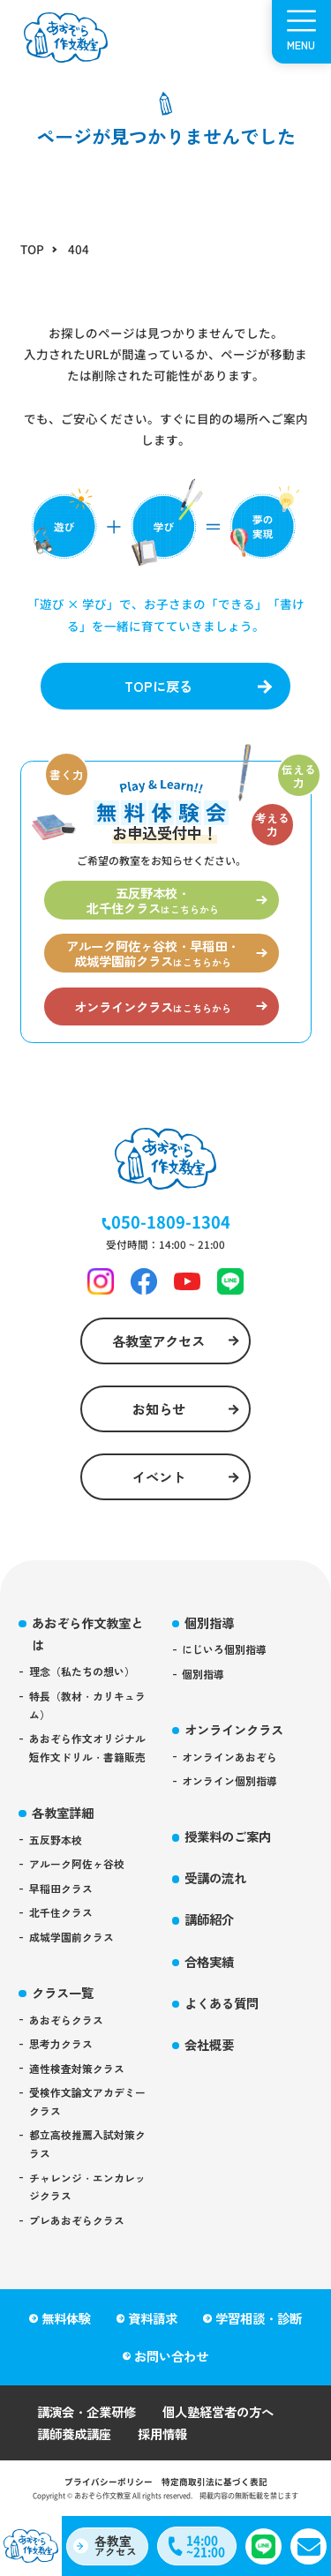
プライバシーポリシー (108, 2481)
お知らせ (158, 1408)
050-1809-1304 (170, 1221)
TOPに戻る (158, 685)
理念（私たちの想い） (82, 1671)
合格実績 (209, 1961)
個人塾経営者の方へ (218, 2411)
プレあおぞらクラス (76, 2219)
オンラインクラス (233, 1729)
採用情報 (162, 2433)
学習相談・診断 (258, 2318)
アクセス (115, 2544)
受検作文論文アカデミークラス (87, 2101)
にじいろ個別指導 (224, 1648)
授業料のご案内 (227, 1836)
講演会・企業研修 (86, 2411)
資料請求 (152, 2318)
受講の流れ (215, 1877)
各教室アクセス (158, 1340)
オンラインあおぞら (229, 1756)
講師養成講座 (74, 2433)
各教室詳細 (63, 1812)
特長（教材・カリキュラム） (87, 1705)
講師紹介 (209, 1919)
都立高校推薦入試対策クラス (87, 2143)
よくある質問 (221, 2003)
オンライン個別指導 (229, 1780)
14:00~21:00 (205, 2546)
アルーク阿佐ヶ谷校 (76, 1863)
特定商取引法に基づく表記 (214, 2481)
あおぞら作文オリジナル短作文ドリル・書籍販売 (87, 1747)
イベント (158, 1476)
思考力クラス (61, 2043)
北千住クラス (61, 1911)
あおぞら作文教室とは (87, 1633)
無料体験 (66, 2318)
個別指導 (209, 1622)
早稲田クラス (61, 1888)
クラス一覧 (63, 1992)
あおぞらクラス (66, 2019)
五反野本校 (55, 1839)
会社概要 (209, 2044)
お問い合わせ (171, 2356)
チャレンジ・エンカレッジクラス (87, 2187)
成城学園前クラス (71, 1936)
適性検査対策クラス (76, 2068)
